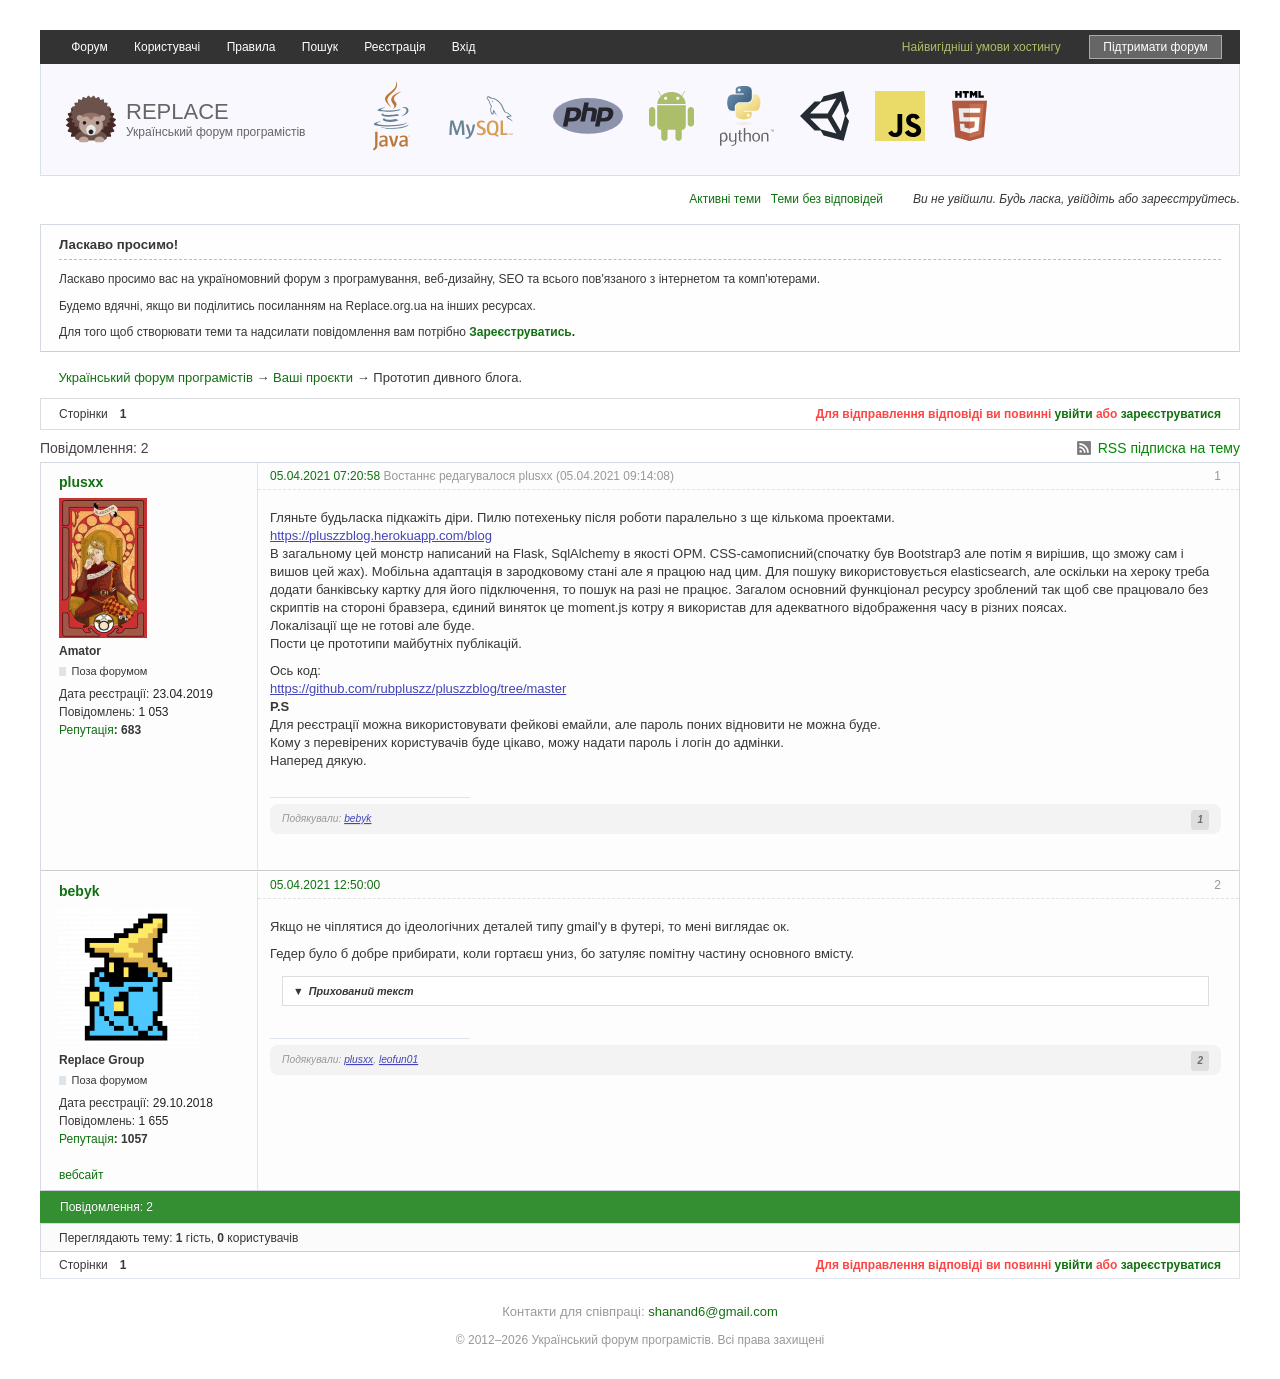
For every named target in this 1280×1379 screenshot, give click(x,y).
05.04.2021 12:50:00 (325, 885)
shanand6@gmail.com (713, 1311)
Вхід (464, 47)
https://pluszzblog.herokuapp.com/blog (381, 535)
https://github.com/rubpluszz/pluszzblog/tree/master (418, 688)
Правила (251, 47)
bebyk (357, 818)
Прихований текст (351, 991)
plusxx (81, 482)
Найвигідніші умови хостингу (981, 47)
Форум (89, 47)
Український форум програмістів (155, 377)
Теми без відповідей (827, 199)
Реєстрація (394, 47)
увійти (1074, 414)
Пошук (320, 47)
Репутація (86, 730)
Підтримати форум (1155, 47)
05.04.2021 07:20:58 (325, 476)
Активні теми (725, 199)
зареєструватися (1171, 414)
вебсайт (81, 1175)
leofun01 (398, 1059)
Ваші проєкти (313, 377)
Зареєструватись (520, 332)
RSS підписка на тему (1169, 448)
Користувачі (167, 47)
